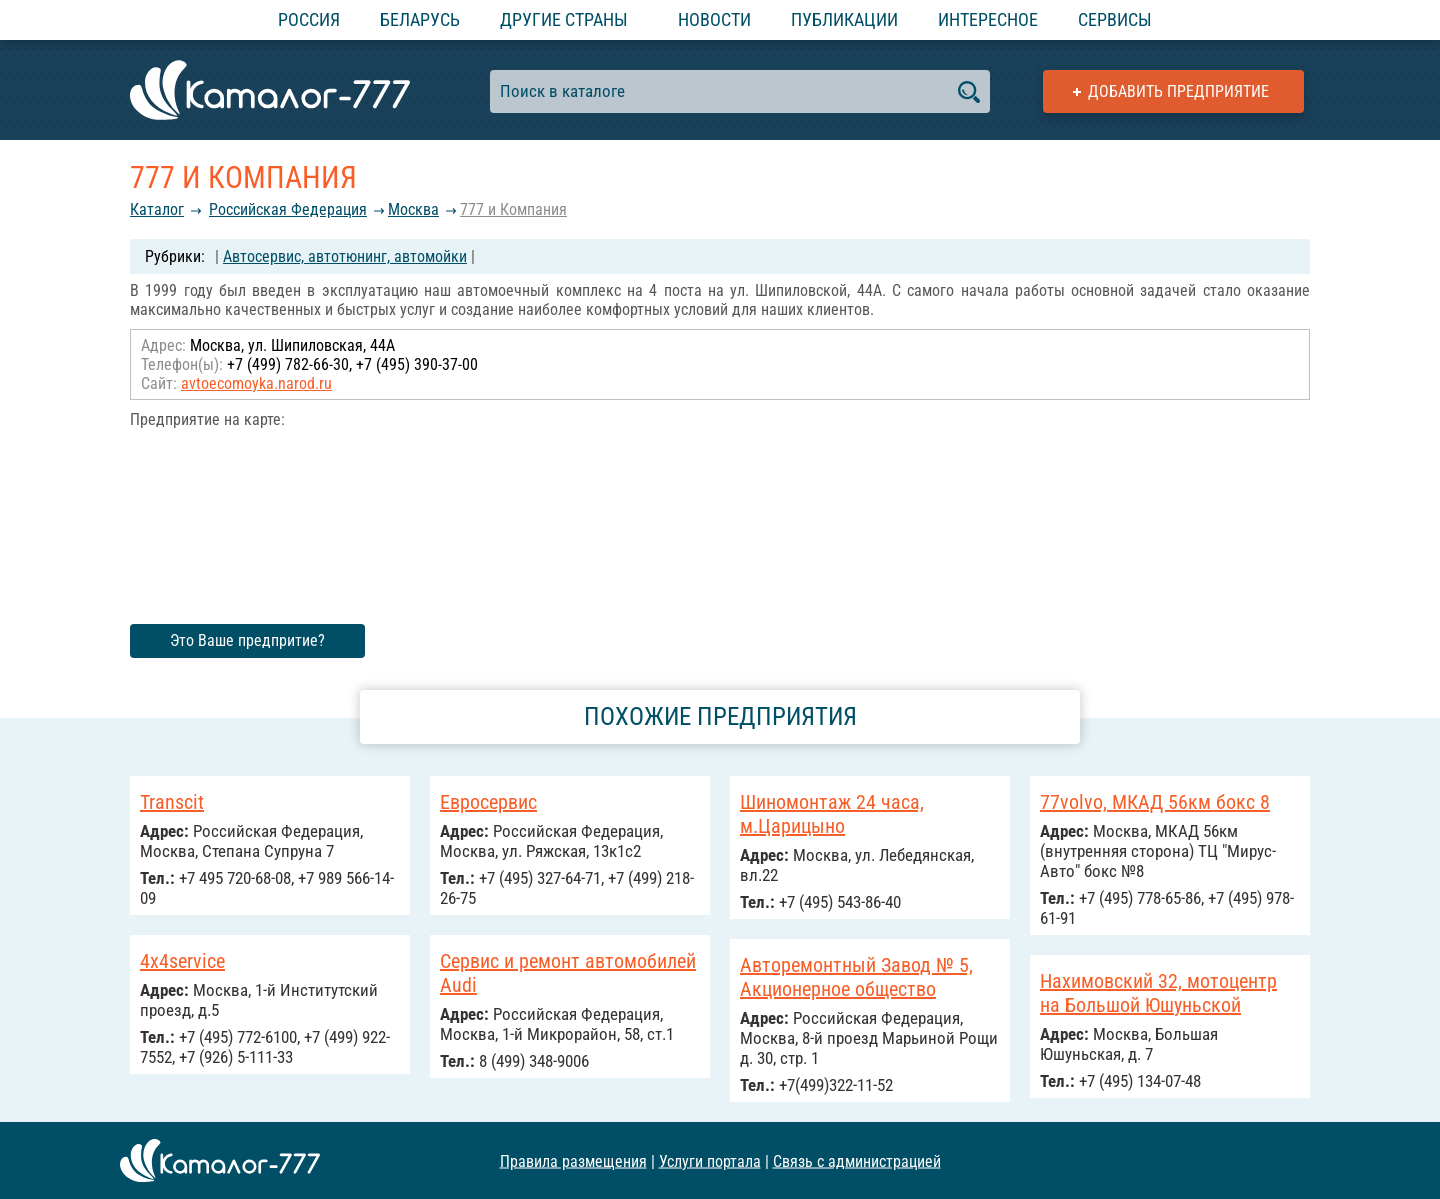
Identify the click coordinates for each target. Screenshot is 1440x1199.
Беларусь (420, 19)
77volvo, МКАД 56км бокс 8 (1155, 802)
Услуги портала (710, 1160)
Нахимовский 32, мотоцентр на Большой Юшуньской (1158, 993)
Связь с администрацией (857, 1160)
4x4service (182, 961)
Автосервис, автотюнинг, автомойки (345, 256)
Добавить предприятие (1178, 91)
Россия (309, 19)
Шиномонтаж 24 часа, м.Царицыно (832, 814)
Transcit (172, 802)
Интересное (988, 19)
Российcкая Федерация (288, 209)
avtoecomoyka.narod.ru (256, 383)
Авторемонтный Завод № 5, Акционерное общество (856, 977)
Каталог (157, 209)
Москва (413, 209)
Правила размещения (573, 1160)
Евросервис (488, 802)
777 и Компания (513, 209)
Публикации (844, 19)
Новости (714, 19)
